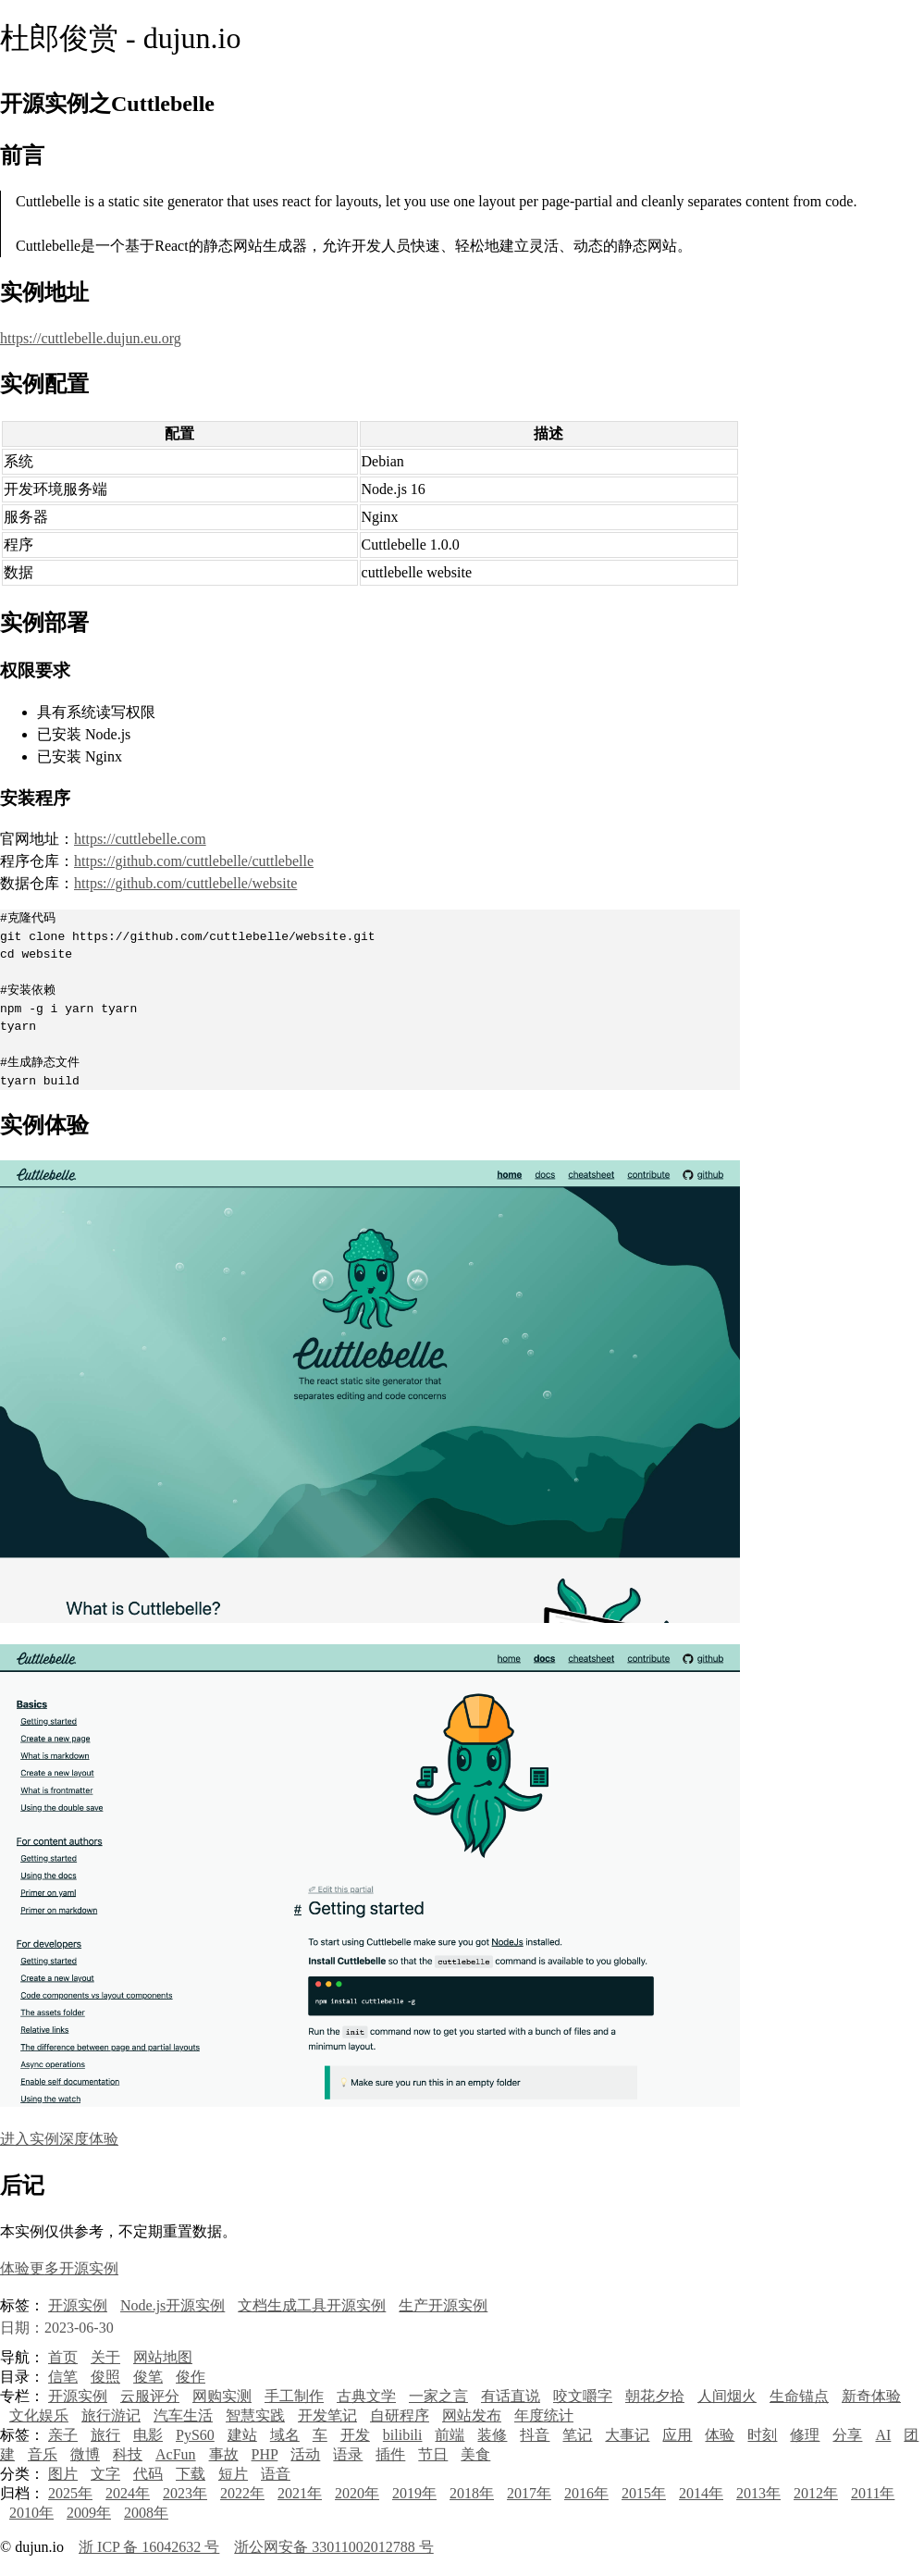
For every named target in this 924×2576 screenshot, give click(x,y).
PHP (265, 2454)
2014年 (701, 2493)
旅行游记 (111, 2415)
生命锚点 (799, 2396)
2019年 (414, 2493)
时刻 (762, 2435)
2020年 (357, 2493)
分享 (847, 2435)
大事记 (627, 2435)
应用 (677, 2435)
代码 (148, 2474)
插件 (390, 2454)
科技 (127, 2454)
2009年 (89, 2512)
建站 (242, 2435)
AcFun (175, 2454)
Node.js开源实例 (172, 2305)
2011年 (872, 2493)
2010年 (31, 2512)
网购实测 (222, 2396)
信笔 (63, 2376)
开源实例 (77, 2305)
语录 (348, 2454)
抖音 (534, 2435)
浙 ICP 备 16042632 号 (149, 2547)
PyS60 (195, 2435)
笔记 (577, 2435)
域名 (285, 2435)
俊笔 (148, 2376)
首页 (63, 2357)
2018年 (472, 2493)
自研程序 (399, 2415)
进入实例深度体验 (59, 2139)
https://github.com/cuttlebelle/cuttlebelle (194, 861)
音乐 (42, 2454)
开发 (355, 2435)
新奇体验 (871, 2396)
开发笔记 (327, 2415)
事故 (224, 2454)
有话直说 (510, 2396)
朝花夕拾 (654, 2396)
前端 (449, 2435)
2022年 (242, 2493)
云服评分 (149, 2396)
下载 (190, 2474)
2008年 (146, 2512)
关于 (105, 2357)
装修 (492, 2435)
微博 (85, 2454)
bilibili (403, 2435)
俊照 (105, 2376)
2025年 (70, 2493)
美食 (475, 2454)
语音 (275, 2474)
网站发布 (471, 2415)
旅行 (105, 2435)
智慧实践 (255, 2415)
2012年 (816, 2493)
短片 (233, 2474)
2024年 (127, 2493)
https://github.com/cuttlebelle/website (185, 883)
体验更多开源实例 (59, 2268)
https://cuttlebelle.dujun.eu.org (90, 338)
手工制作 (294, 2396)
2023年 (185, 2493)
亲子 (63, 2435)
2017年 (529, 2493)
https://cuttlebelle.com (140, 839)
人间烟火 (727, 2396)
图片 (63, 2474)
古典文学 (366, 2396)
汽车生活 (183, 2415)
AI (883, 2435)
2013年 (758, 2493)
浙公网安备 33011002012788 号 (333, 2547)
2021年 (299, 2493)
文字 (105, 2474)
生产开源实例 (443, 2305)
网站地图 (162, 2357)
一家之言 (438, 2396)
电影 (148, 2435)
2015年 (644, 2493)
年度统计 (543, 2415)
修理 (804, 2435)
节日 (433, 2454)
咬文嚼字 (582, 2396)
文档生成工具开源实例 (312, 2305)
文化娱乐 (38, 2415)
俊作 (190, 2376)
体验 (719, 2435)
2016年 (586, 2493)
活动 (305, 2454)
